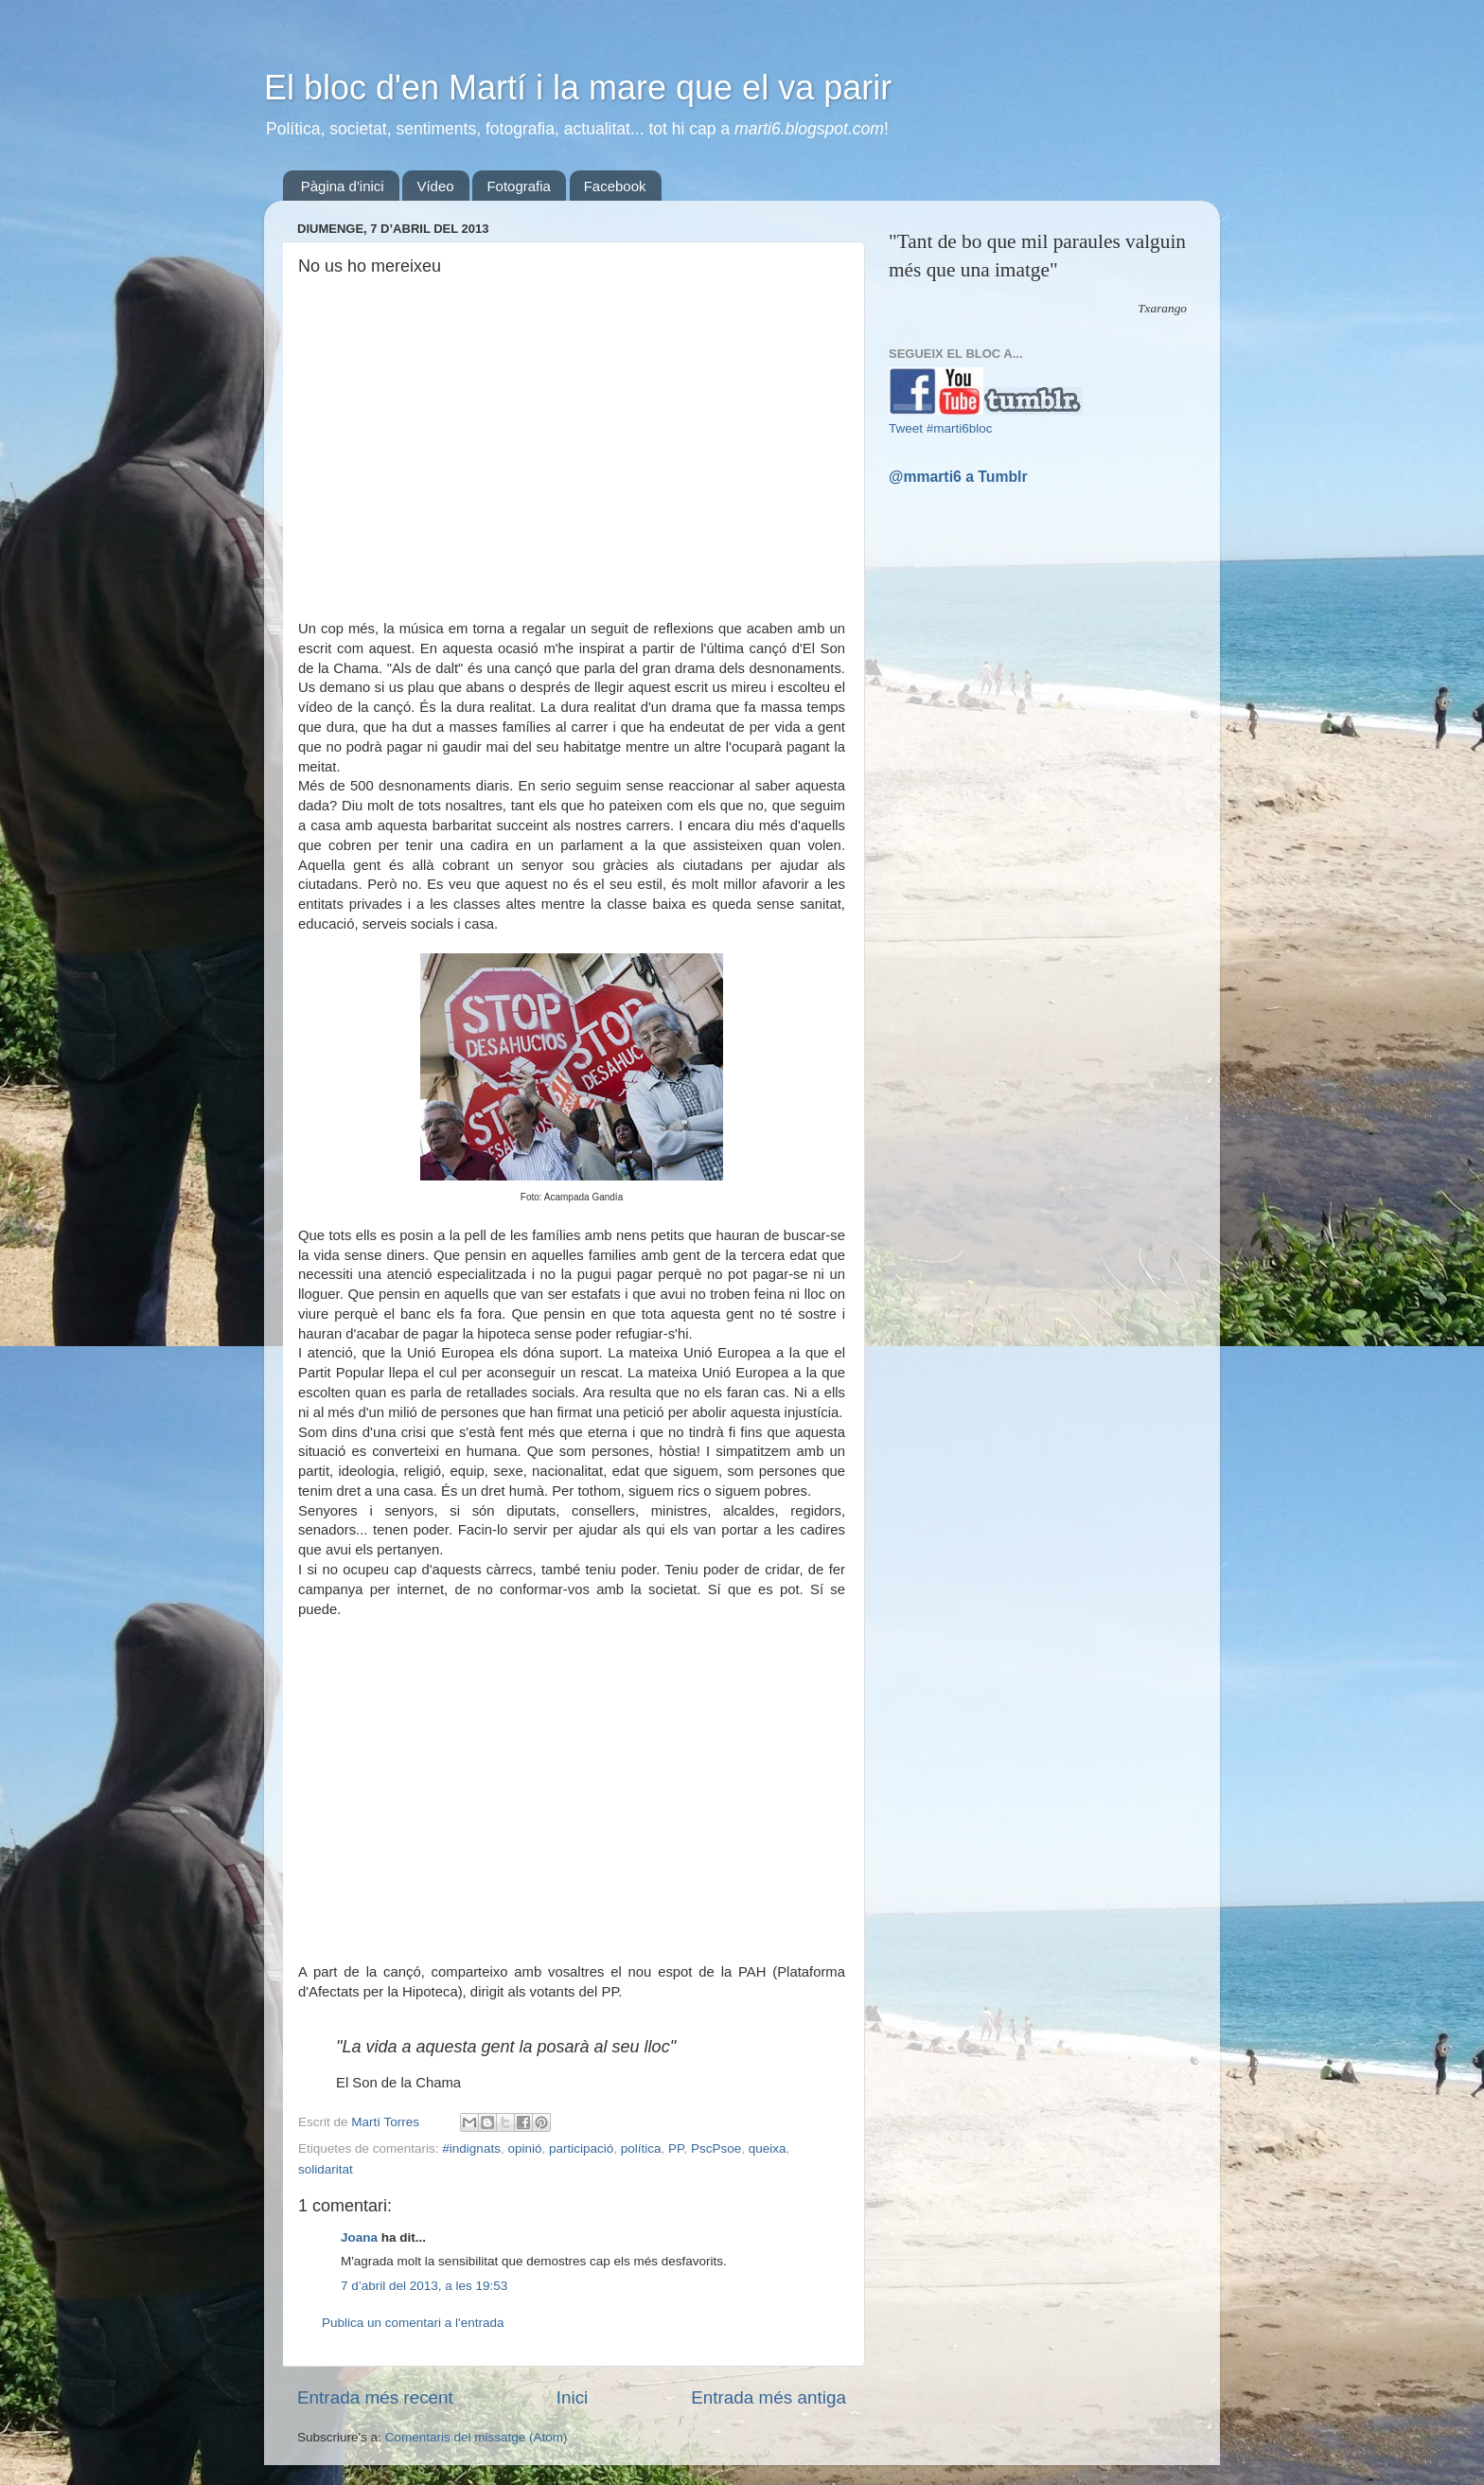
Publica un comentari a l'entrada (413, 2323)
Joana (359, 2237)
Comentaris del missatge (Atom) (476, 2437)
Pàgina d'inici (342, 186)
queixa (767, 2148)
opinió (524, 2148)
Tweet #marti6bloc (941, 428)
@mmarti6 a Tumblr (958, 477)
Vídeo (434, 186)
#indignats (471, 2148)
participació (581, 2148)
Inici (572, 2397)
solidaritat (325, 2169)
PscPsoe (716, 2148)
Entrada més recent (375, 2397)
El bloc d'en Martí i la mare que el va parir (578, 87)
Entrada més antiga (768, 2397)
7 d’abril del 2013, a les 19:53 (424, 2286)
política (641, 2148)
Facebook (615, 186)
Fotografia (518, 186)
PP (675, 2148)
